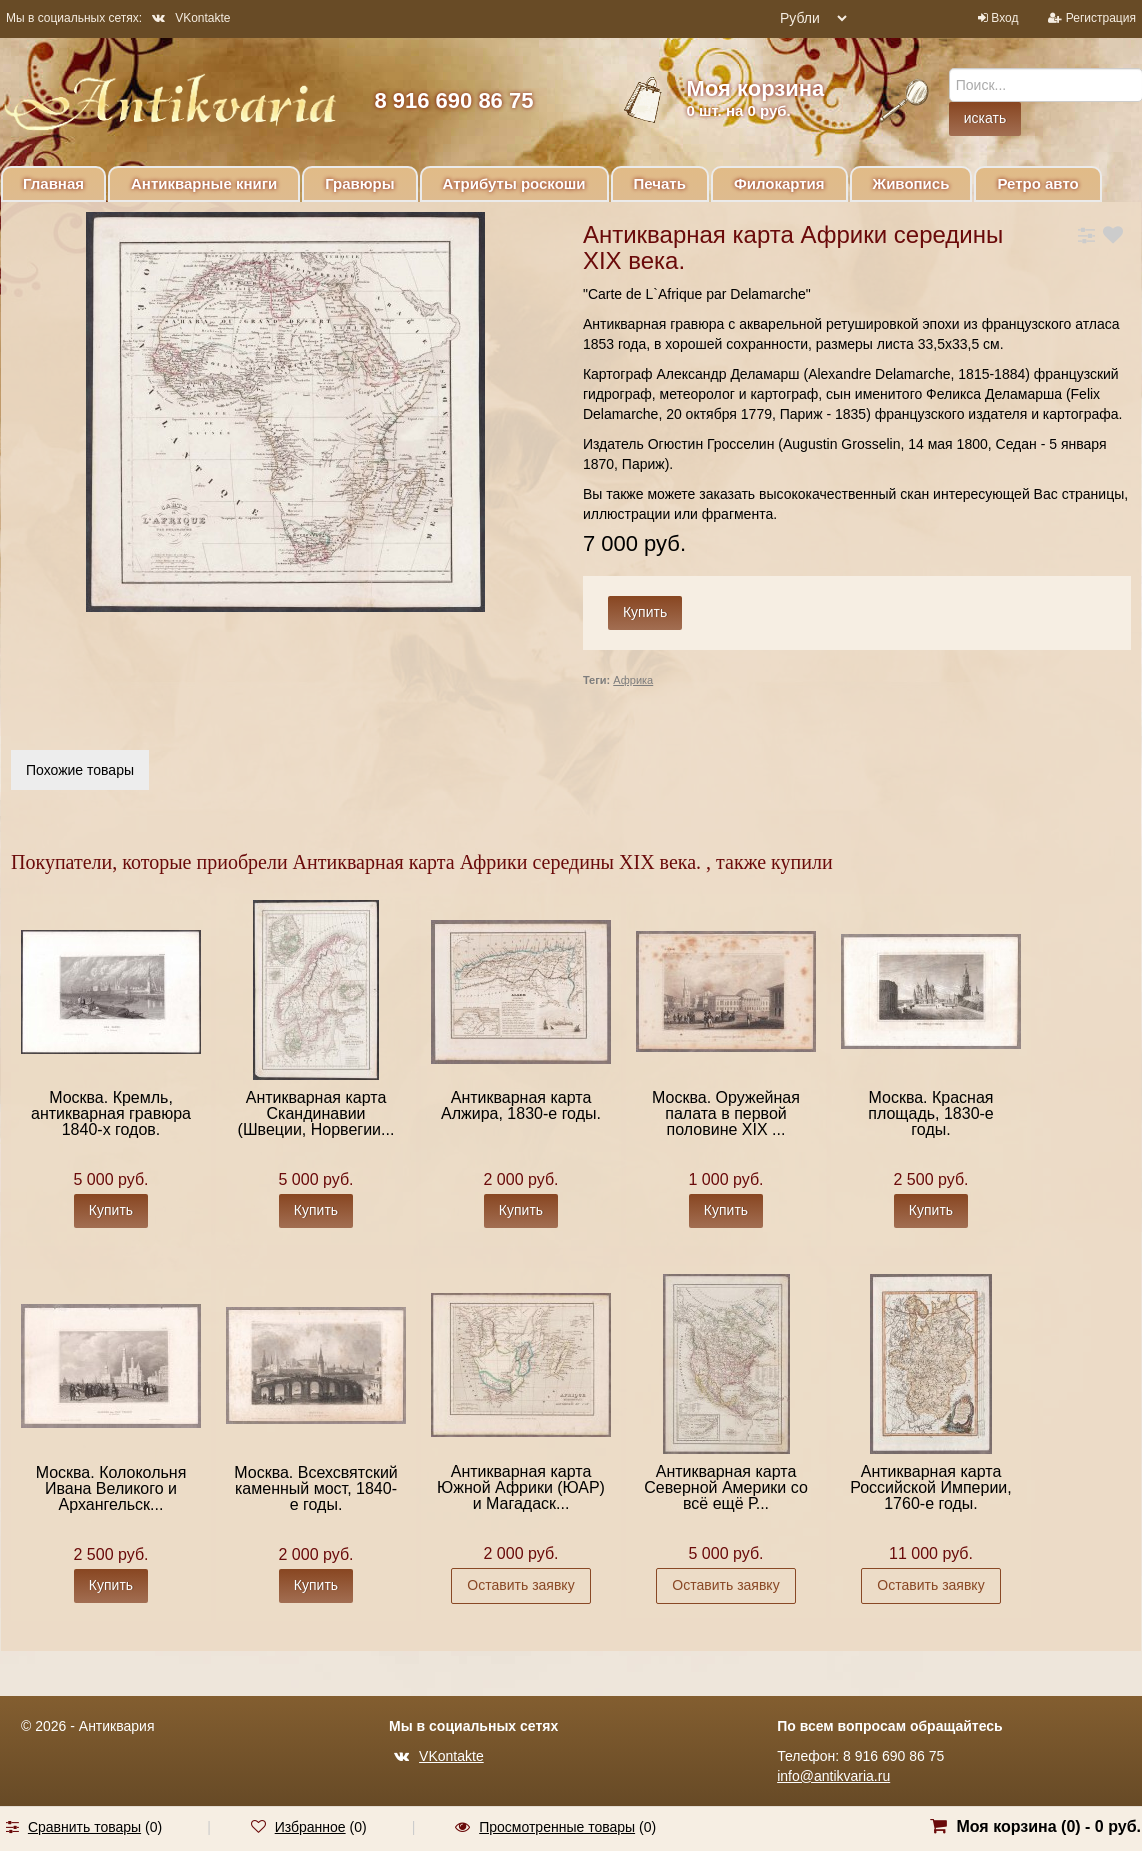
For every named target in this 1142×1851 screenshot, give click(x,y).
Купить (111, 1210)
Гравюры (359, 183)
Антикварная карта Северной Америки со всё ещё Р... (726, 1487)
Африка (633, 680)
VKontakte (191, 18)
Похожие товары (80, 770)
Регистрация (1101, 18)
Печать (660, 183)
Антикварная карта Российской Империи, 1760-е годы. (930, 1487)
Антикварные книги (204, 183)
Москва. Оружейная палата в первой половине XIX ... (726, 1113)
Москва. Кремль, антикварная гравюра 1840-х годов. (111, 1113)
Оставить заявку (520, 1585)
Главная (53, 183)
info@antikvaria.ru (833, 1776)
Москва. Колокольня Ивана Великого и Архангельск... (111, 1488)
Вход (1004, 18)
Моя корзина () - (1048, 1826)
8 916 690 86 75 (453, 100)
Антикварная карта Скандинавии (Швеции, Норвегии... (316, 1113)
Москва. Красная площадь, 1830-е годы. (931, 1113)
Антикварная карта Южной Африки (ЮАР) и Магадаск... (521, 1487)
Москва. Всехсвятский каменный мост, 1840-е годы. (316, 1488)
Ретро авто (1037, 183)
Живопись (911, 183)
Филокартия (779, 183)
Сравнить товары (84, 1827)
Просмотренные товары (557, 1827)
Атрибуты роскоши (514, 183)
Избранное (310, 1827)
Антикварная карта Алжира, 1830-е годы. (521, 1105)
